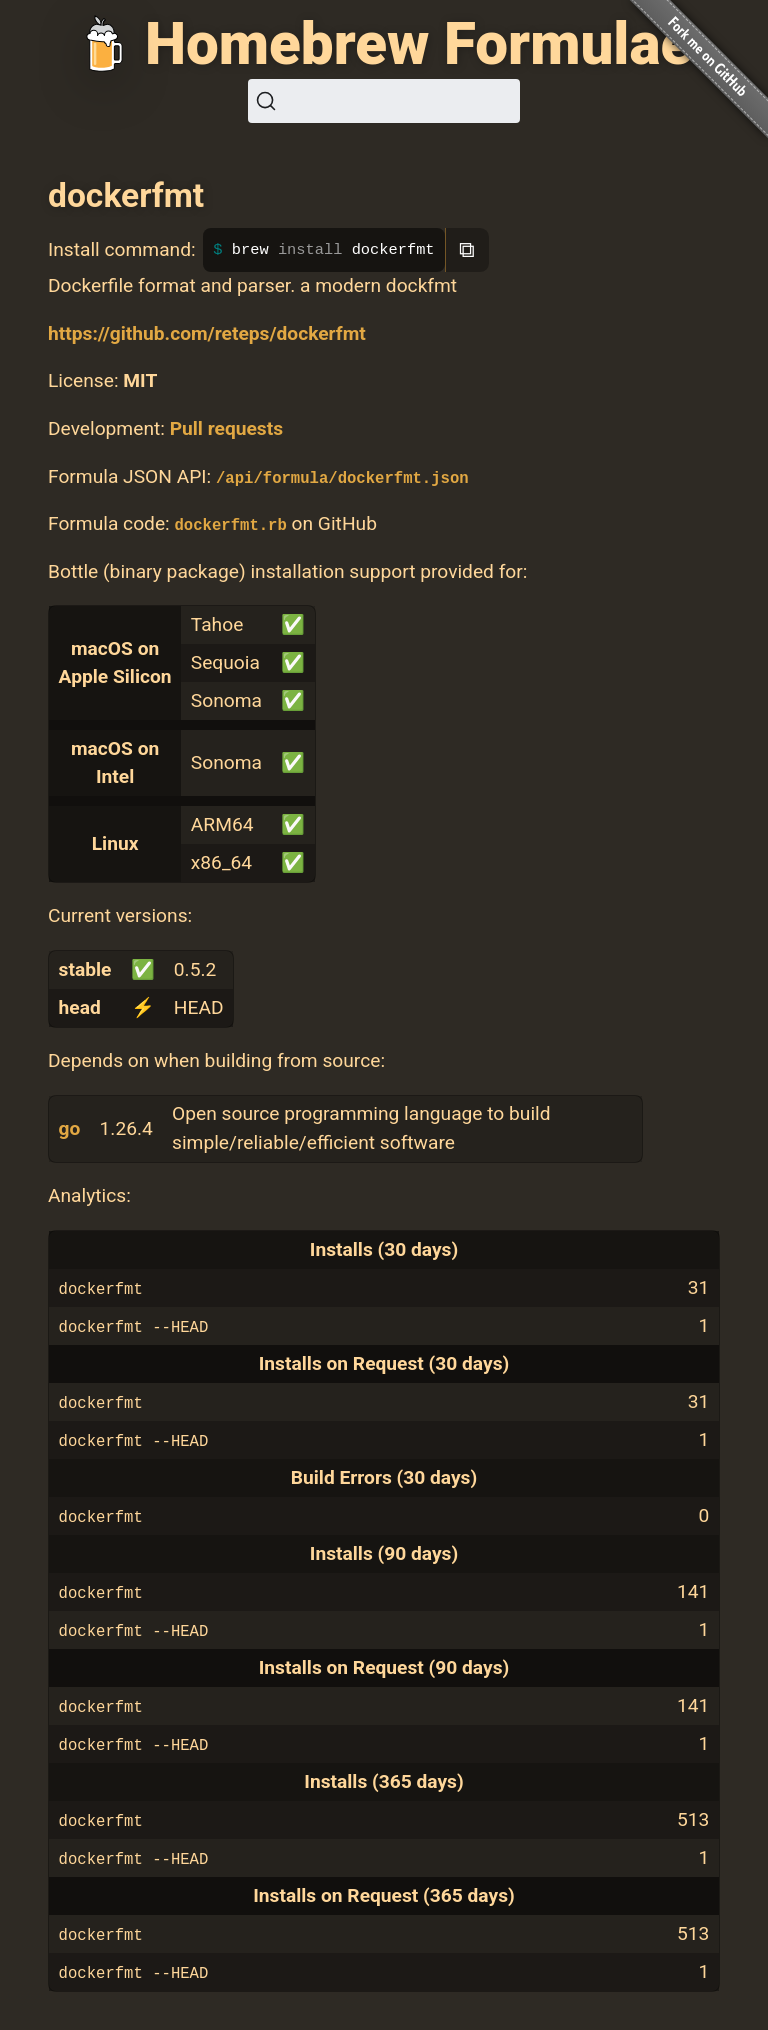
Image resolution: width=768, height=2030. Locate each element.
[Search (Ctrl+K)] (384, 101)
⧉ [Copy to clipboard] (467, 249)
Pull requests (226, 428)
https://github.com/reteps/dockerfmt (207, 333)
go (70, 1128)
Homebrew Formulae (418, 44)
